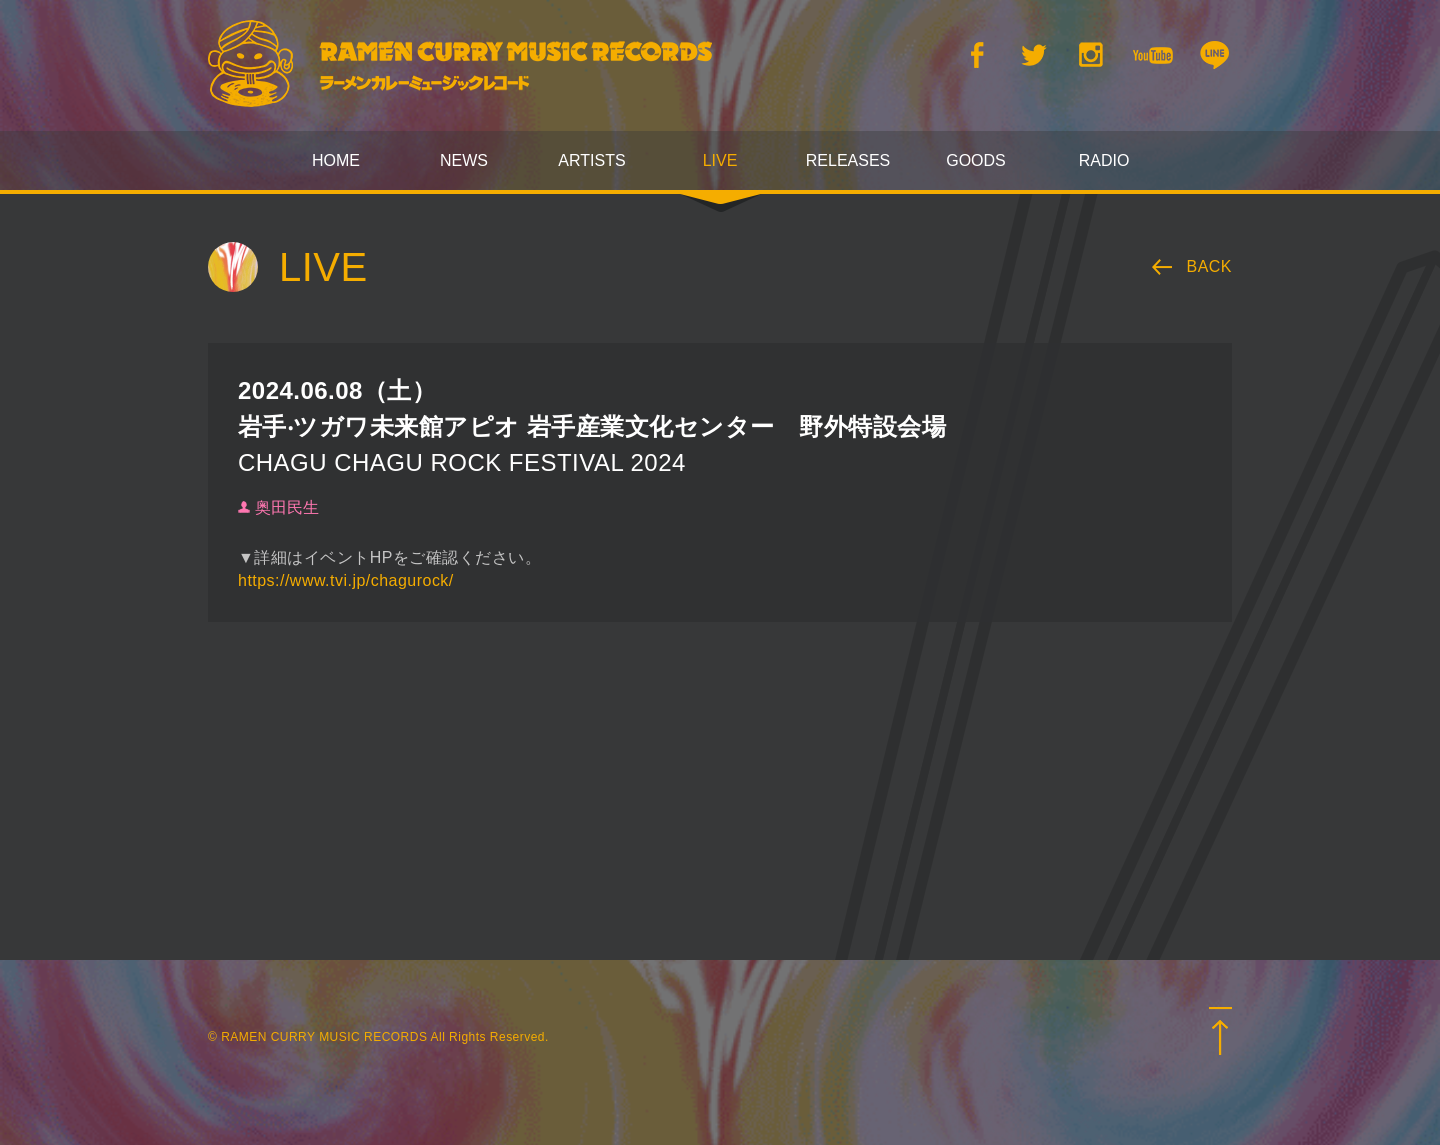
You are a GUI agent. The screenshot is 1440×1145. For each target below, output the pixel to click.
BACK (1210, 266)
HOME (336, 160)
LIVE (720, 160)
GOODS (976, 160)
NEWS (464, 160)
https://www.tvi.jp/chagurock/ (346, 580)
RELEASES (848, 160)
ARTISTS (591, 160)
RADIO (1104, 160)
